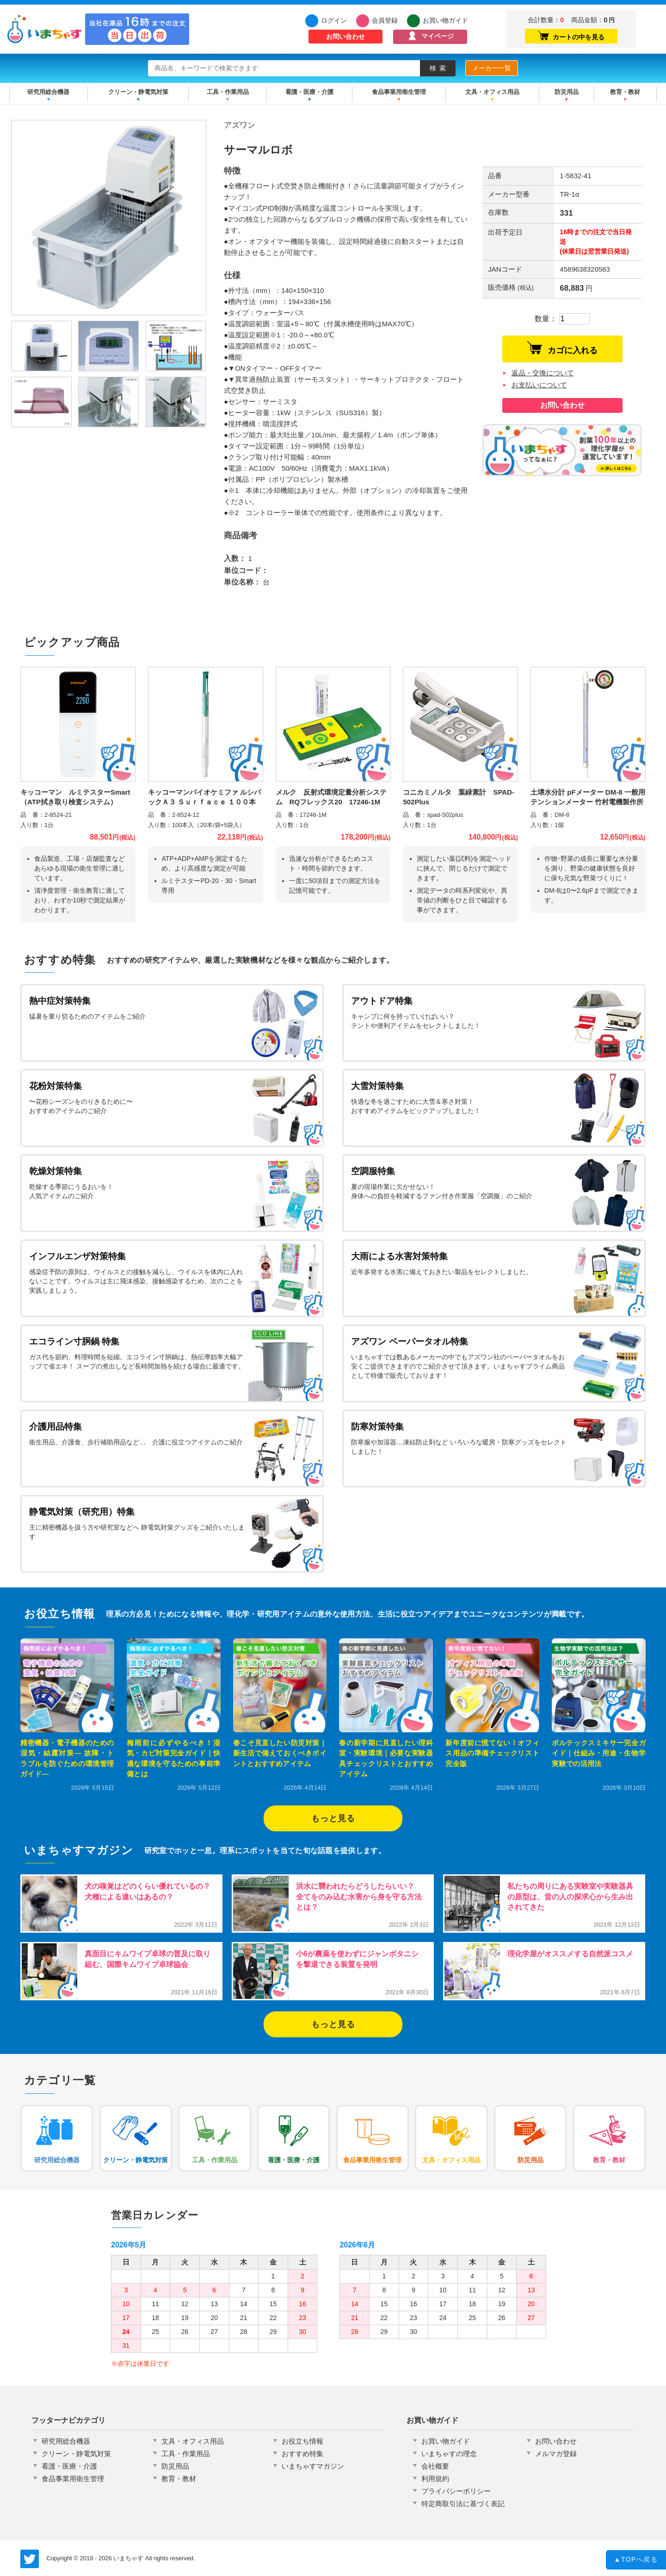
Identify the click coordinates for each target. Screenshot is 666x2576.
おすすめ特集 (302, 2454)
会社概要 (435, 2466)
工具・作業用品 (228, 91)
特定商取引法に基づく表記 (463, 2504)
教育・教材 (625, 91)
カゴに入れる (562, 348)
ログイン (334, 20)
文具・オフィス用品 (492, 91)
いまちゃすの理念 (449, 2454)
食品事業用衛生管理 (399, 91)
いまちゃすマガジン (313, 2466)
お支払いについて (539, 385)
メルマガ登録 (556, 2454)
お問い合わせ (345, 36)
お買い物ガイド (445, 20)
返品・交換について (543, 373)
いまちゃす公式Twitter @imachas (29, 2559)
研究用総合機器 (48, 91)
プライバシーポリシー (456, 2491)
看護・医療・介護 (309, 91)
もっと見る (333, 1818)
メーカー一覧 (491, 68)
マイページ (437, 36)
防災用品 (567, 91)
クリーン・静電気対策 (138, 91)
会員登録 (385, 20)
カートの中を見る (571, 36)
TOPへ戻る (636, 2560)
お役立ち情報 (302, 2441)
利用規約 (435, 2479)
